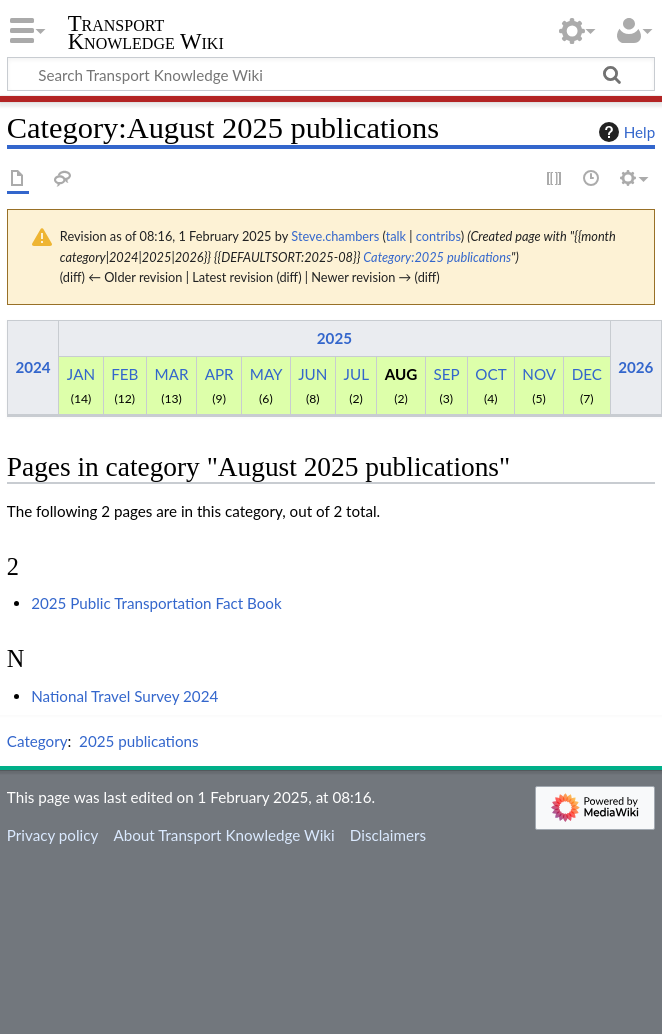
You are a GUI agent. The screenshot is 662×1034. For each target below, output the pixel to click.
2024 (32, 367)
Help (624, 132)
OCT (490, 374)
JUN (312, 374)
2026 (635, 367)
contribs (438, 236)
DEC (587, 374)
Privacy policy (52, 835)
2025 (334, 338)
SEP (446, 374)
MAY (266, 374)
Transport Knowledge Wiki (146, 33)
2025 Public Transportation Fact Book (156, 603)
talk (396, 236)
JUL (356, 374)
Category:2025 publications (437, 257)
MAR (172, 374)
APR (219, 374)
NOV (538, 374)
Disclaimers (388, 835)
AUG (401, 374)
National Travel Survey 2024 (124, 696)
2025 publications (139, 741)
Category (37, 741)
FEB (124, 374)
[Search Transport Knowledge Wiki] (331, 74)
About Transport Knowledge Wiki (223, 835)
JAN (81, 374)
